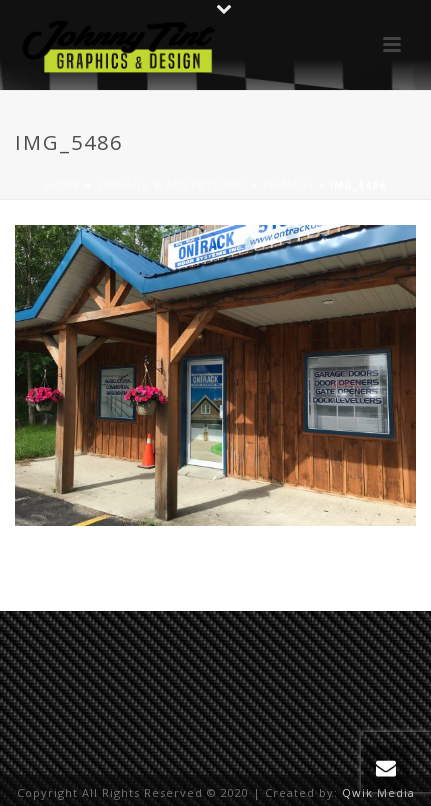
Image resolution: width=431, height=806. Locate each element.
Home (63, 185)
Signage (288, 185)
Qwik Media (378, 792)
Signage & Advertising (171, 185)
